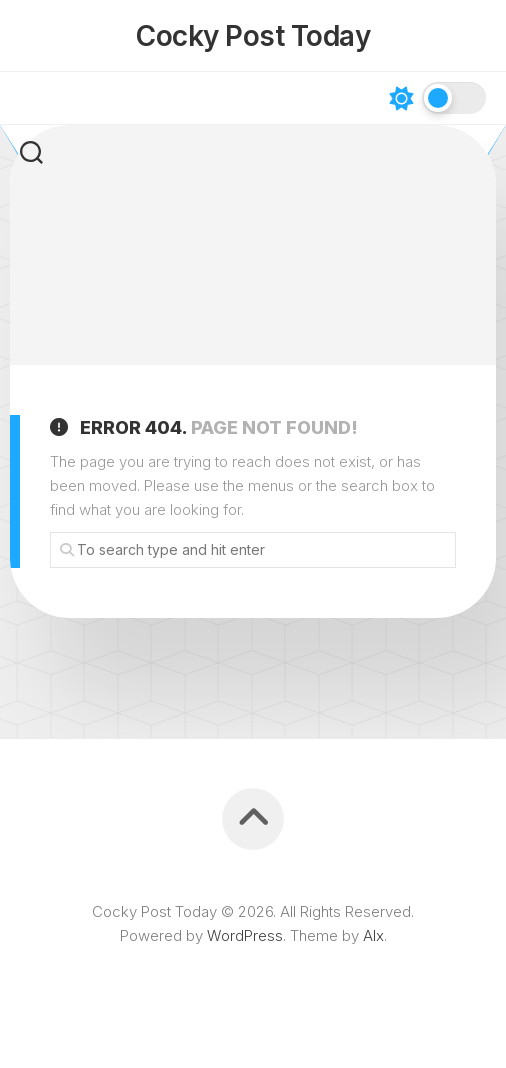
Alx (373, 935)
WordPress (245, 935)
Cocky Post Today (253, 36)
